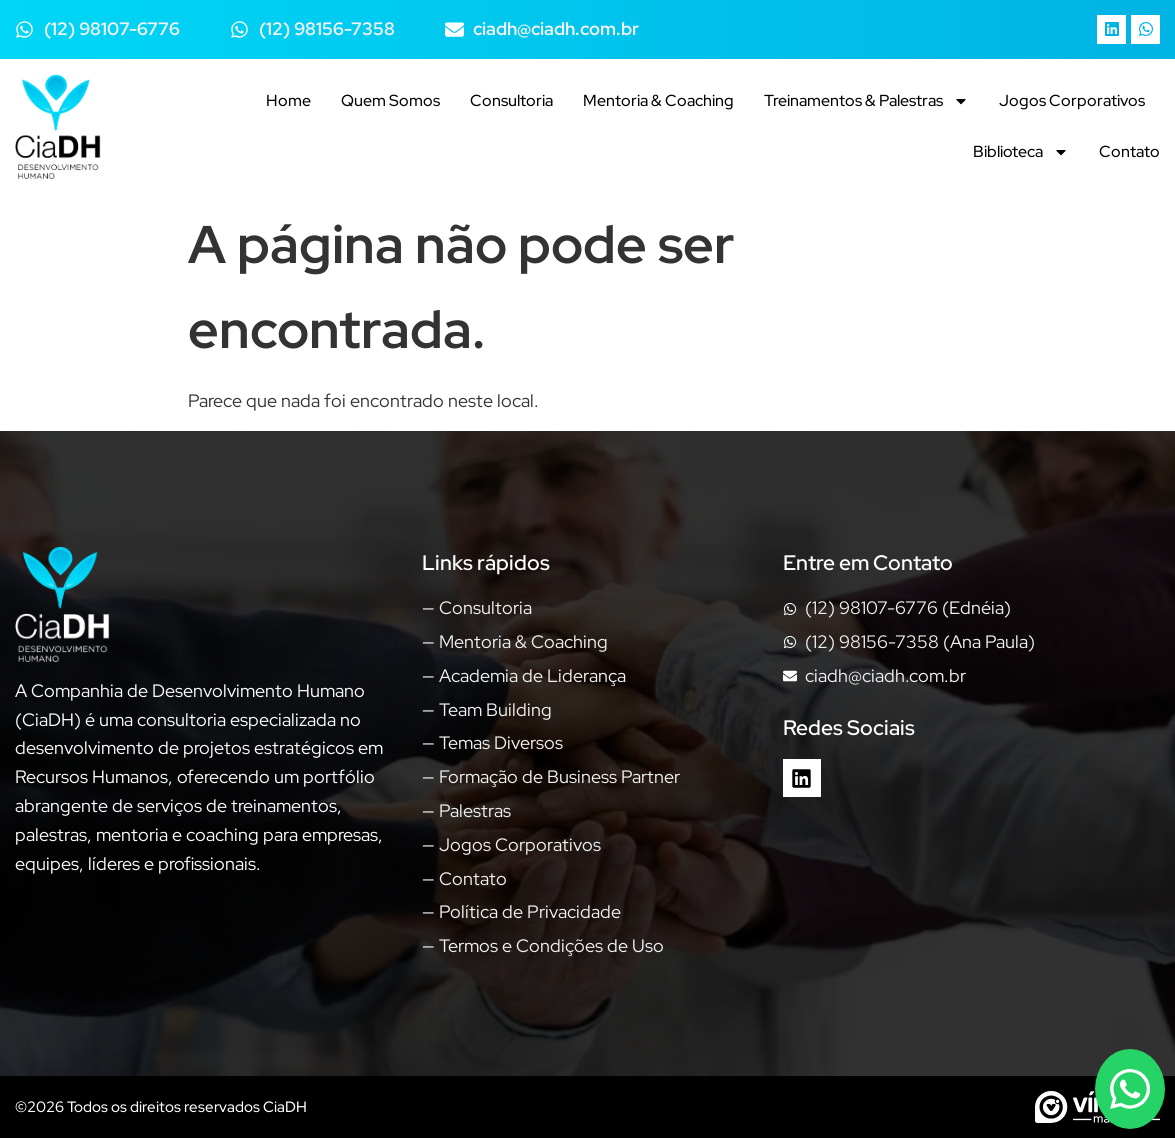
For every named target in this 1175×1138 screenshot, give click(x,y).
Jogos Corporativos (1072, 100)
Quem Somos (390, 100)
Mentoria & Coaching (658, 100)
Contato (1129, 151)
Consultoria (511, 100)
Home (288, 100)
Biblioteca (1021, 152)
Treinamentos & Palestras (866, 101)
